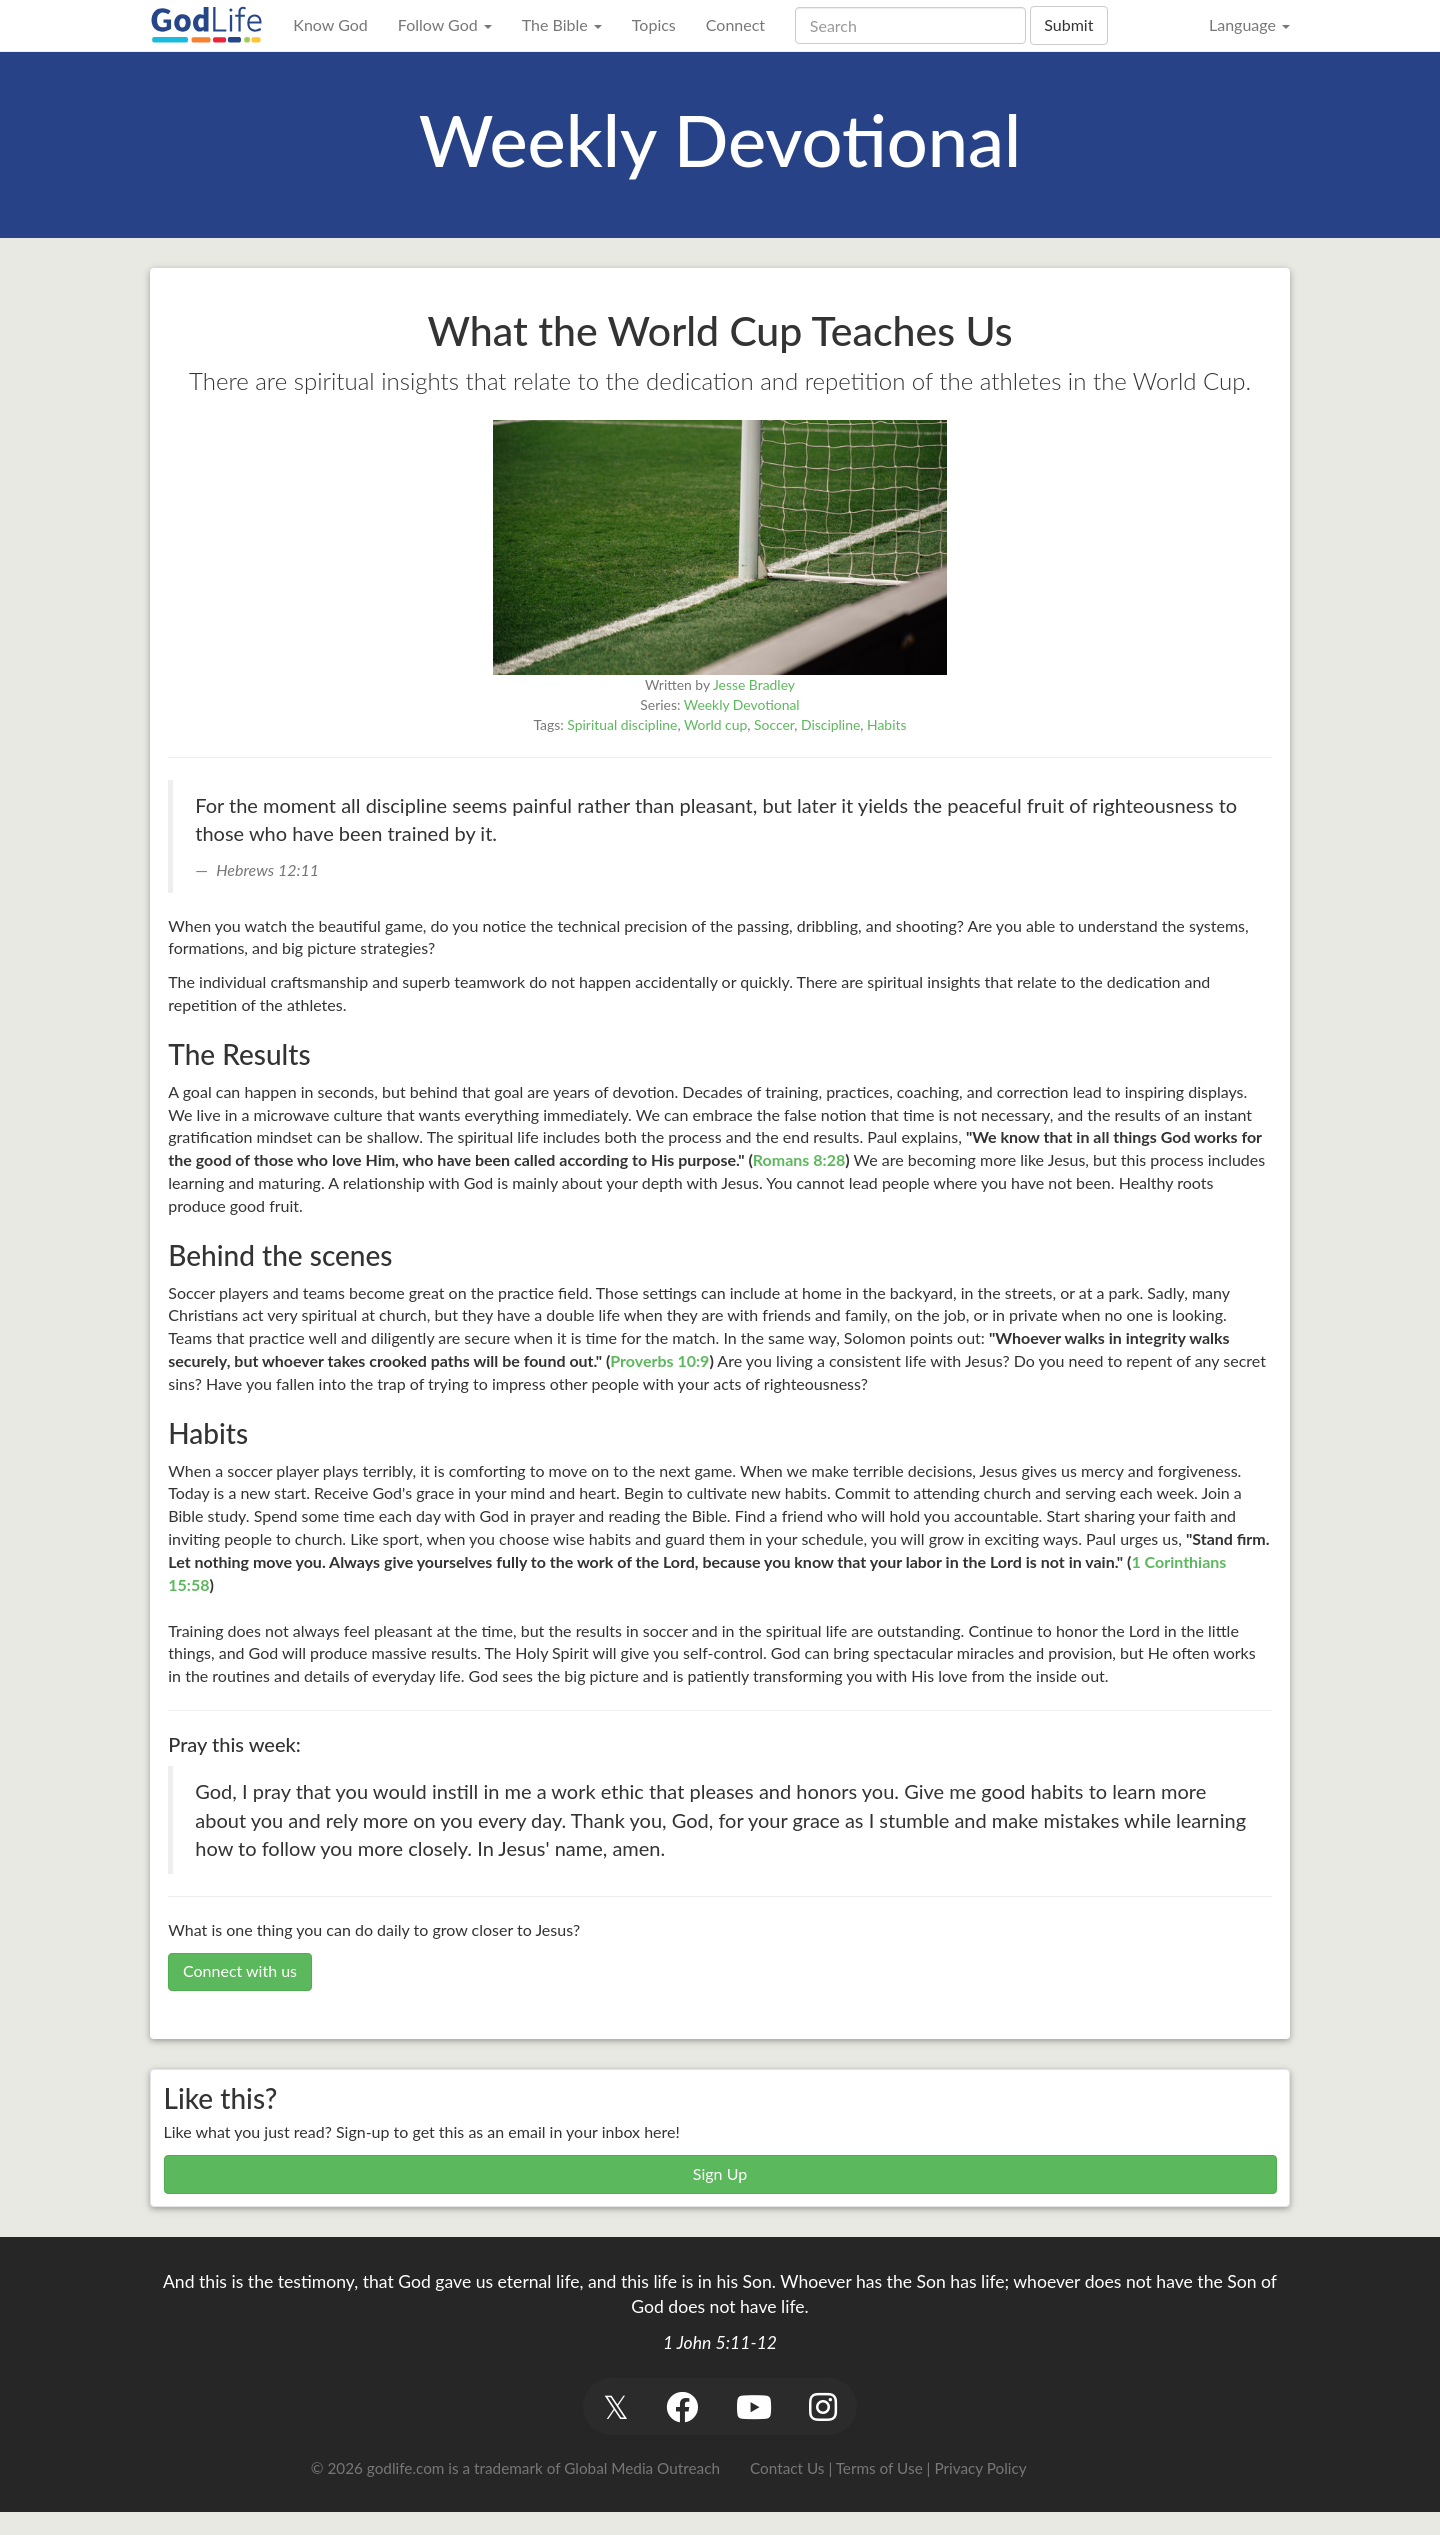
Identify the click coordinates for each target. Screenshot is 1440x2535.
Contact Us (787, 2468)
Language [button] (1249, 24)
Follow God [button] (445, 24)
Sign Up (720, 2173)
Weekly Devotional (742, 704)
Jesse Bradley (754, 684)
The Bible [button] (562, 24)
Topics (654, 24)
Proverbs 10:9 (659, 1360)
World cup (715, 724)
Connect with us (240, 1970)
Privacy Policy (980, 2468)
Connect (735, 24)
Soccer (774, 724)
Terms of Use (879, 2468)
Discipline (830, 724)
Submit (1068, 24)
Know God (330, 24)
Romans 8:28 (799, 1159)
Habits (886, 724)
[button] (615, 2406)
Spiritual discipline (622, 724)
